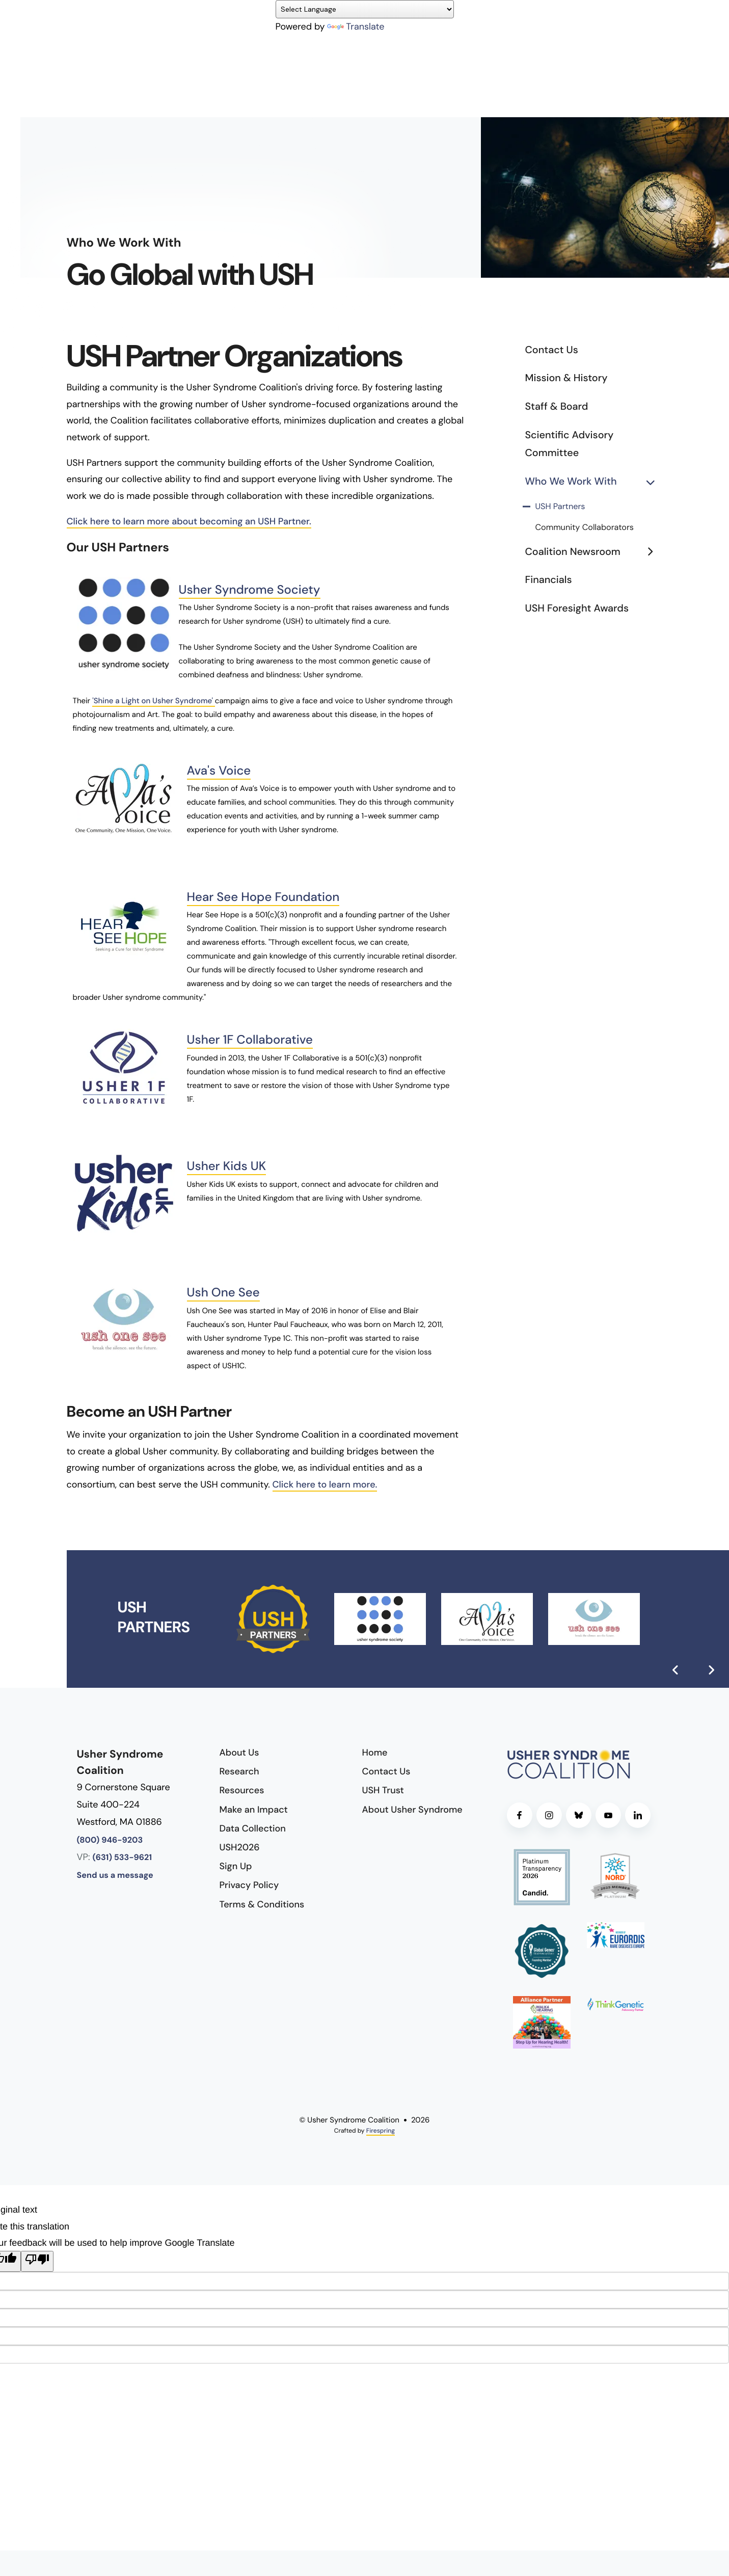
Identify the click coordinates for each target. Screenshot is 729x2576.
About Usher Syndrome (412, 1809)
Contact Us (551, 350)
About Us (239, 1752)
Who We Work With (594, 482)
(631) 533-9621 (122, 1857)
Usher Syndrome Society (249, 590)
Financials (548, 580)
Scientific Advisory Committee (569, 444)
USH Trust (383, 1790)
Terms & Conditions (262, 1904)
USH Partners (560, 506)
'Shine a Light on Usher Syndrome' (153, 701)
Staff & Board (556, 406)
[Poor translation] (37, 2261)
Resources (242, 1790)
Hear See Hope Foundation (263, 897)
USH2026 (240, 1847)
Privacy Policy (249, 1885)
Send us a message (115, 1875)
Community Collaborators (584, 527)
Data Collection (253, 1828)
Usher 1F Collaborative (250, 1040)
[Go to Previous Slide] (675, 1670)
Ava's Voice (219, 771)
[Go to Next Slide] (711, 1670)
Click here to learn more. (325, 1484)
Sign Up (236, 1866)
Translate (355, 26)
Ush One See (223, 1292)
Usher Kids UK (226, 1166)
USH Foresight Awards (577, 608)
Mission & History (566, 378)
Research (239, 1771)
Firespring (380, 2131)
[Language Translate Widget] (365, 9)
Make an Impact (254, 1809)
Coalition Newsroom (594, 552)
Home (375, 1752)
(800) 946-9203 (110, 1840)
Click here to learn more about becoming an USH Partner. (189, 521)
